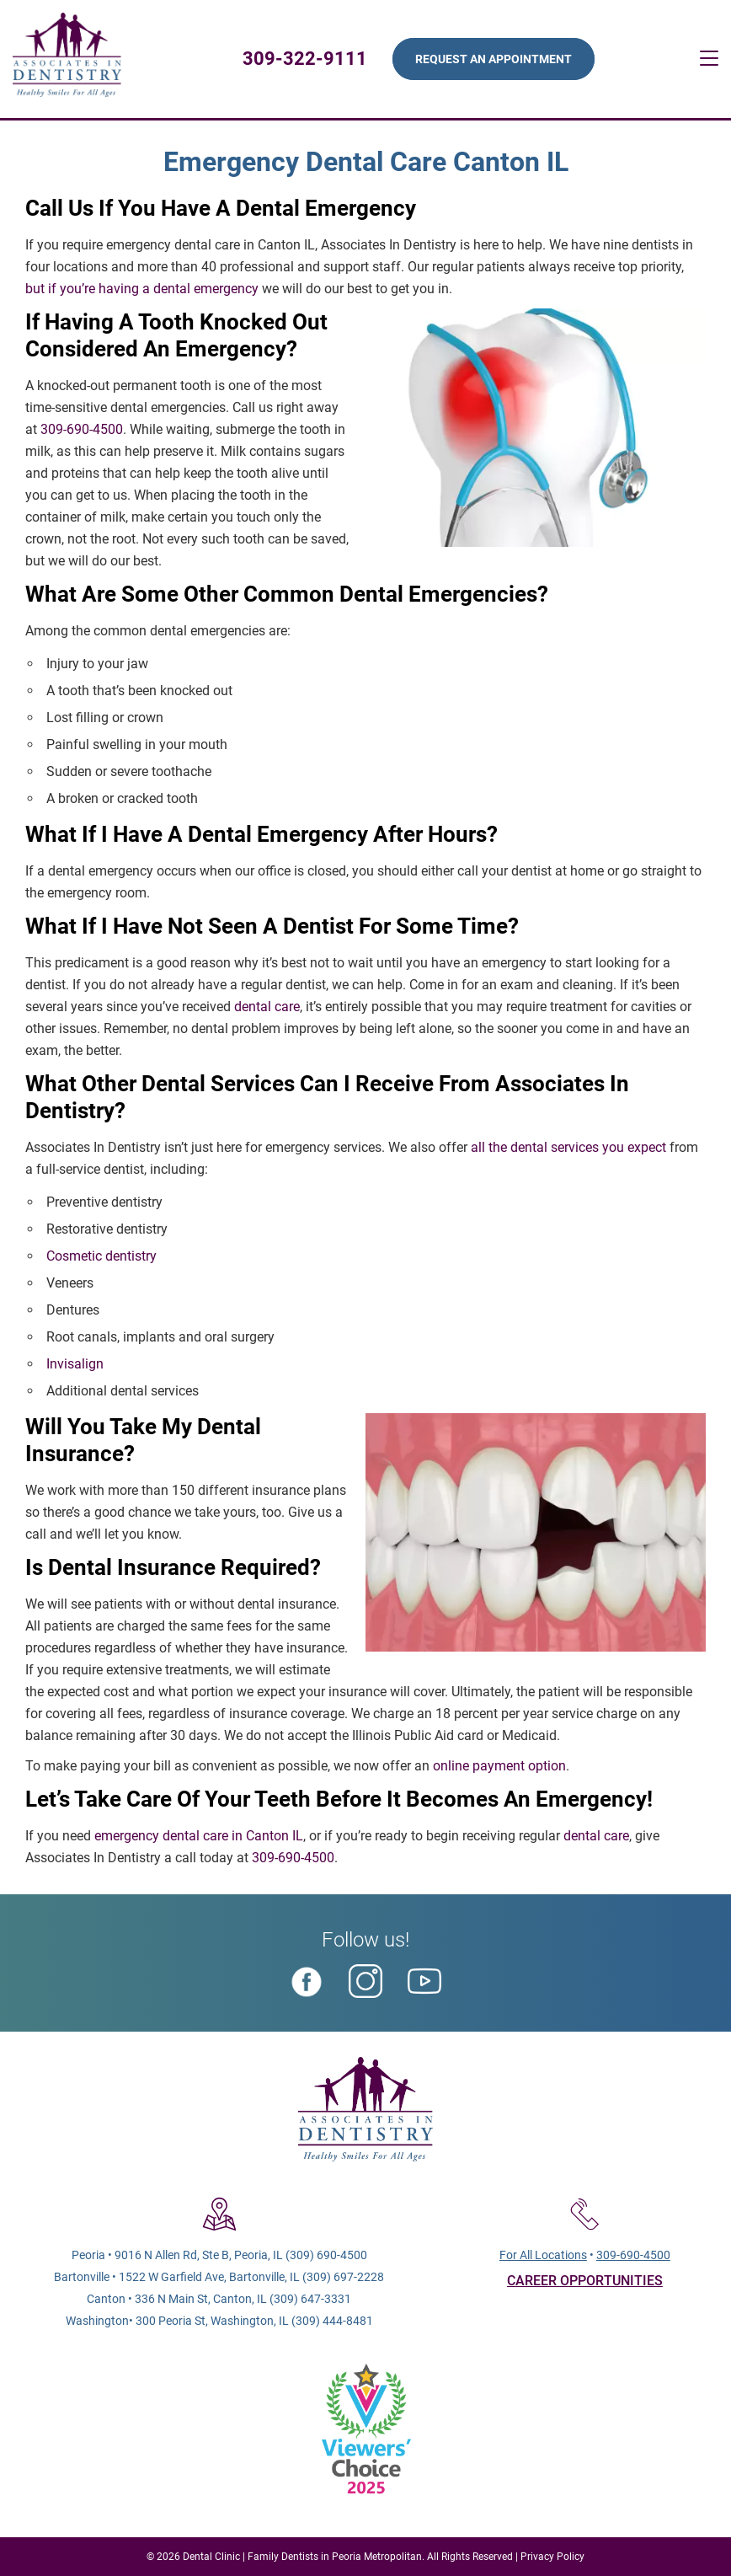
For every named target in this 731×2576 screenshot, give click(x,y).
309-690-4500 (81, 429)
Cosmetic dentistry (101, 1256)
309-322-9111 (305, 58)
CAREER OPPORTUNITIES (585, 2281)
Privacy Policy (552, 2557)
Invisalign (75, 1364)
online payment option (499, 1766)
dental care (267, 1007)
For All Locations (543, 2255)
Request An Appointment (493, 59)
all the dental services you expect (568, 1147)
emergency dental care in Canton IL (198, 1836)
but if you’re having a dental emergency (142, 289)
